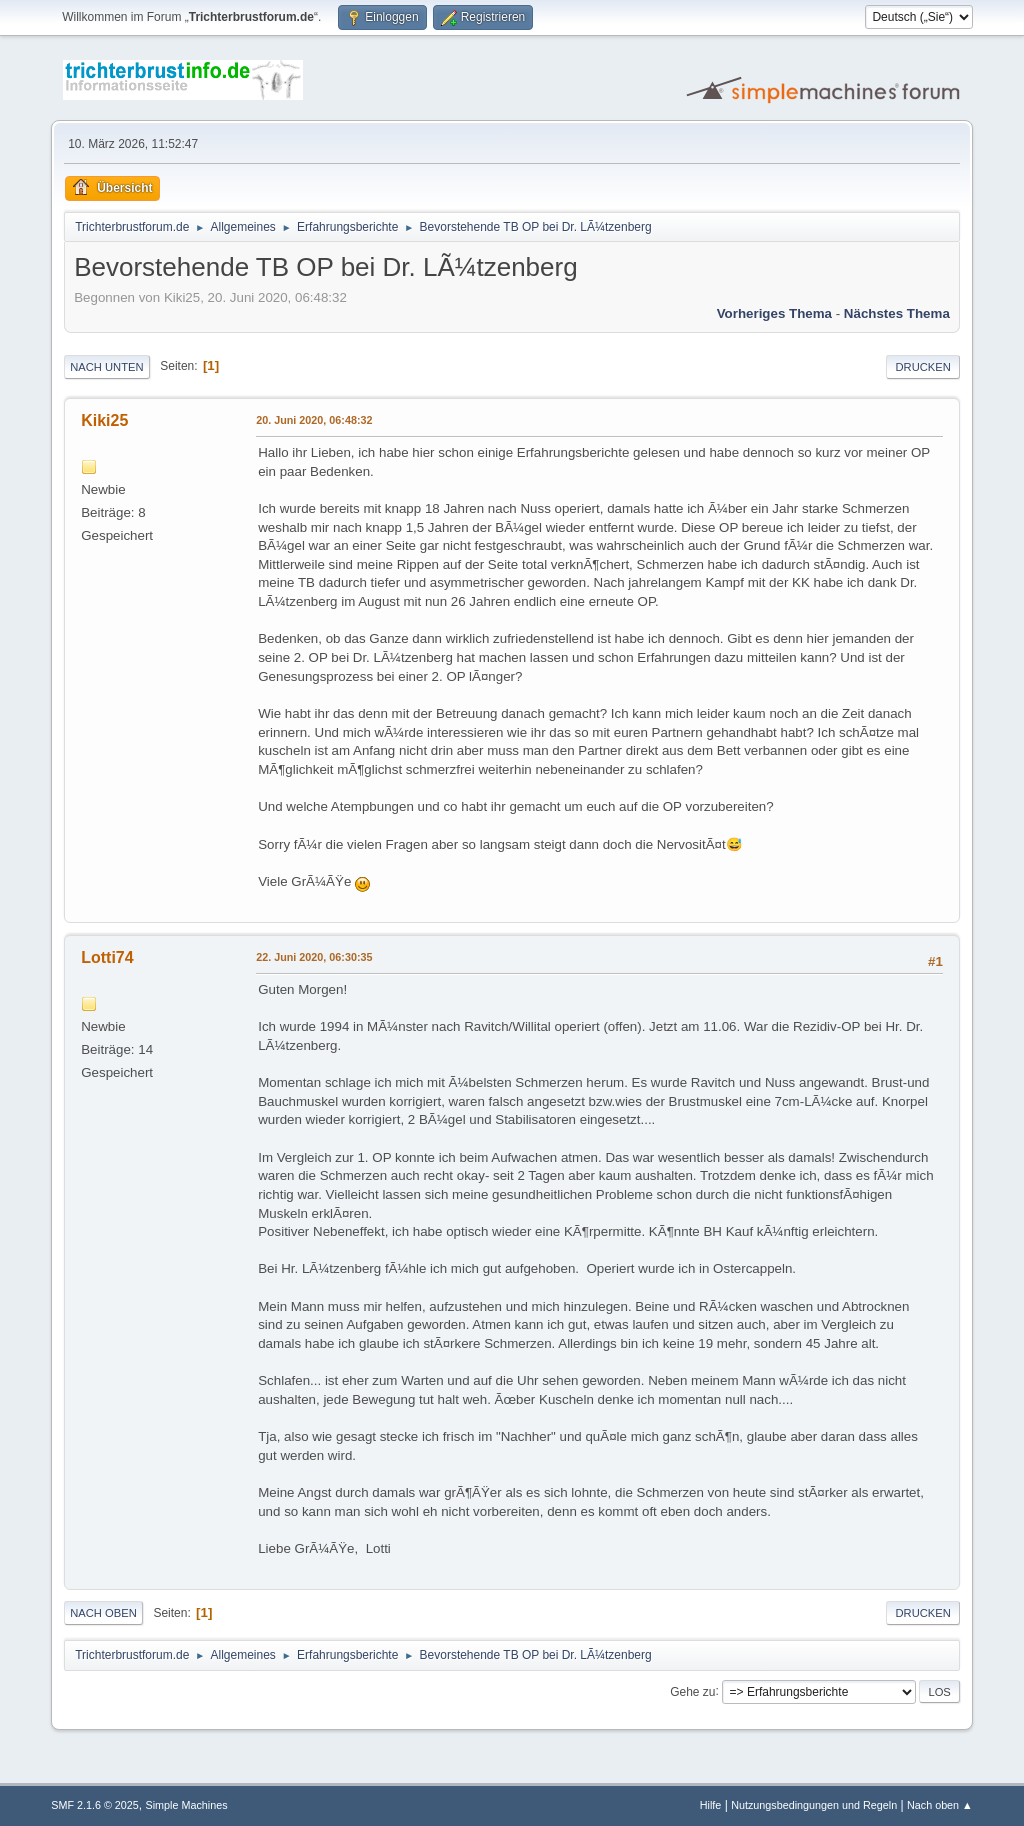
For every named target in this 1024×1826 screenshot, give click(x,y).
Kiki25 (104, 420)
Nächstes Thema (897, 313)
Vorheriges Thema (774, 313)
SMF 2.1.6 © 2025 (95, 1805)
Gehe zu (692, 1691)
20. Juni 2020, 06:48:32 (314, 420)
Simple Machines (187, 1805)
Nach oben (103, 1613)
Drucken (922, 367)
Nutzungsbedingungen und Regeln (814, 1805)
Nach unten (106, 367)
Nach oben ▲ (940, 1805)
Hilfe (711, 1805)
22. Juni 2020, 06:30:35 (314, 957)
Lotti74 (107, 957)
